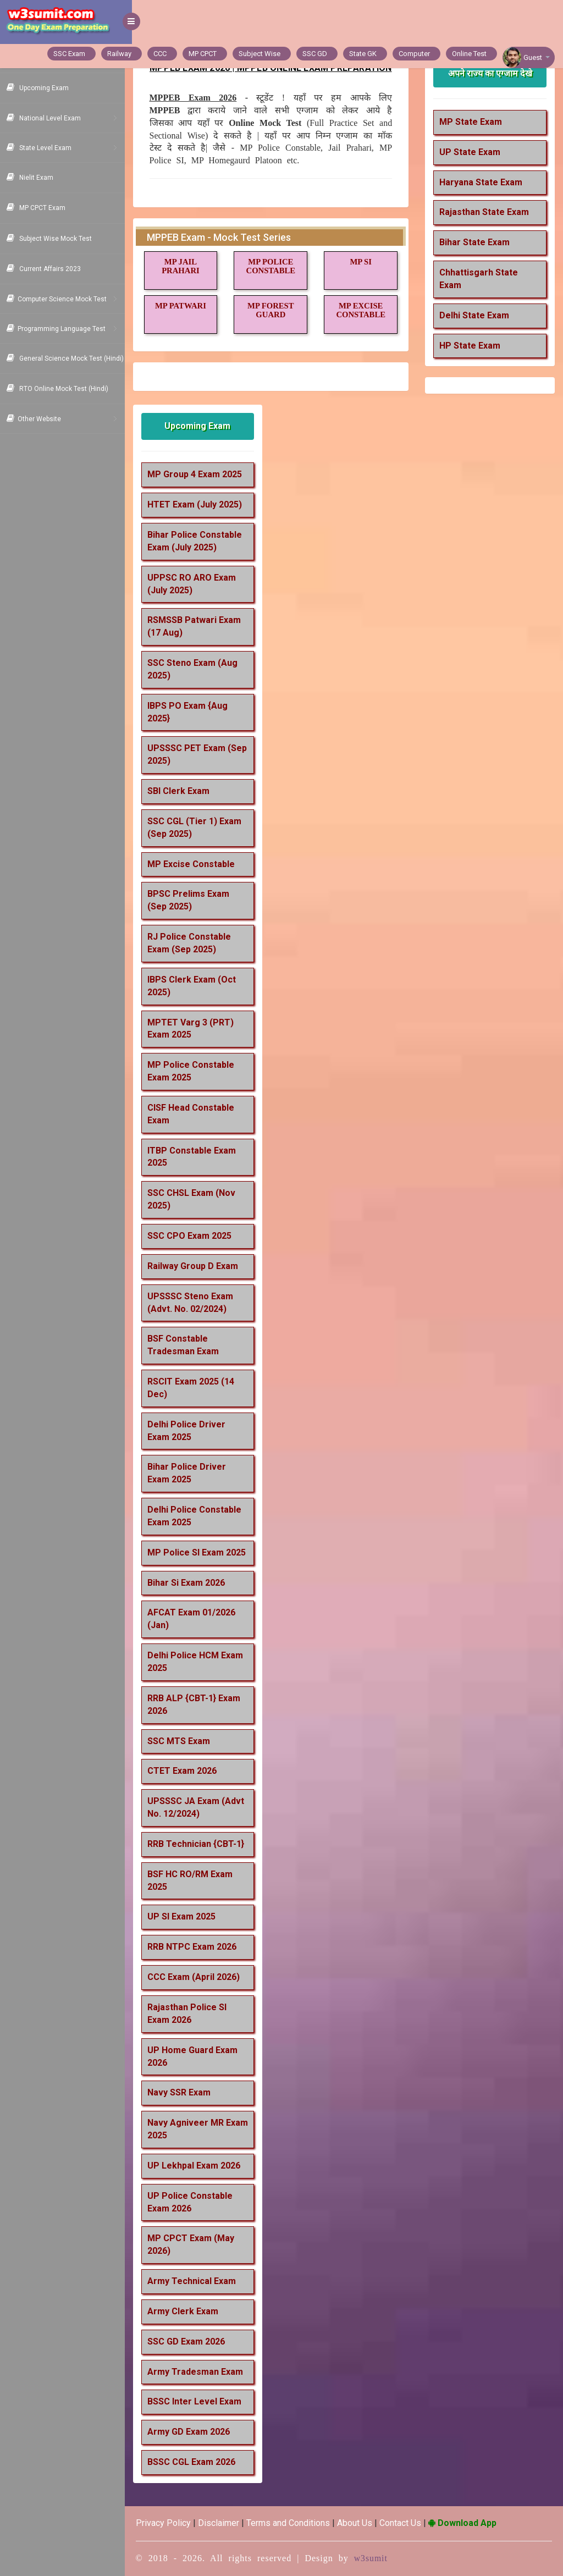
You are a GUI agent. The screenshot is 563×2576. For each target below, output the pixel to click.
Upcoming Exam (204, 426)
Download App (469, 2523)
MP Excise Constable (198, 864)
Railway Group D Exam (199, 1266)
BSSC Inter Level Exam (201, 2401)
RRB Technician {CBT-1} (202, 1844)
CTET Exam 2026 (189, 1771)
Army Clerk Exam (189, 2311)
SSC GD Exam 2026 (193, 2341)
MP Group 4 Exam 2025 (201, 474)
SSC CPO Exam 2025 (196, 1236)
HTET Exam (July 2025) (201, 504)
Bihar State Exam (477, 242)
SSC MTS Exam (185, 1741)
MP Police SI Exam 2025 (203, 1552)
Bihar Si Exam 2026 (193, 1582)
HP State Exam (472, 345)
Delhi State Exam (477, 315)
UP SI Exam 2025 (188, 1916)
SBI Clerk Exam (185, 791)
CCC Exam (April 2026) (200, 1977)
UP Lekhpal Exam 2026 (200, 2165)
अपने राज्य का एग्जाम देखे (491, 73)
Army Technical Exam (198, 2281)
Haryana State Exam (483, 182)
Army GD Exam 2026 (195, 2431)
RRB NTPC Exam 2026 (199, 1946)
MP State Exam (473, 122)
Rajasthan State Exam (487, 212)
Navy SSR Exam (186, 2092)
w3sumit (378, 2558)
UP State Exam (472, 152)
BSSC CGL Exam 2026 (198, 2462)
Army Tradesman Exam (202, 2372)
